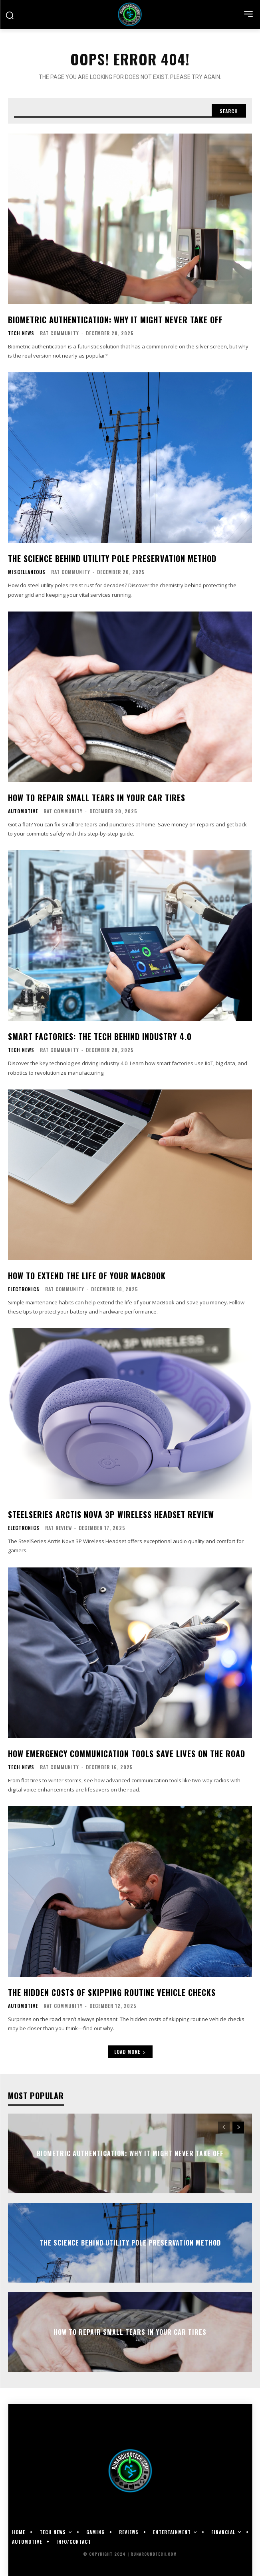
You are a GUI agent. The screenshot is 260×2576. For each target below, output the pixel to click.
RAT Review (58, 1527)
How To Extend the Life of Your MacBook (87, 1276)
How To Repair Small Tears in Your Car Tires (96, 798)
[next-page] (238, 2128)
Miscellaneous (27, 572)
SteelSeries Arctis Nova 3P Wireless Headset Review (111, 1514)
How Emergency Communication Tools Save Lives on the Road (126, 1754)
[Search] (229, 111)
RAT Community (59, 333)
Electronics (24, 1289)
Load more (130, 2051)
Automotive (23, 811)
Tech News (21, 333)
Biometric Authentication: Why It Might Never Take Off (115, 320)
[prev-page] (224, 2128)
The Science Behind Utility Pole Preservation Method (112, 558)
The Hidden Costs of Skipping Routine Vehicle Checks (112, 1992)
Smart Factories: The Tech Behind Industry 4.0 (100, 1036)
